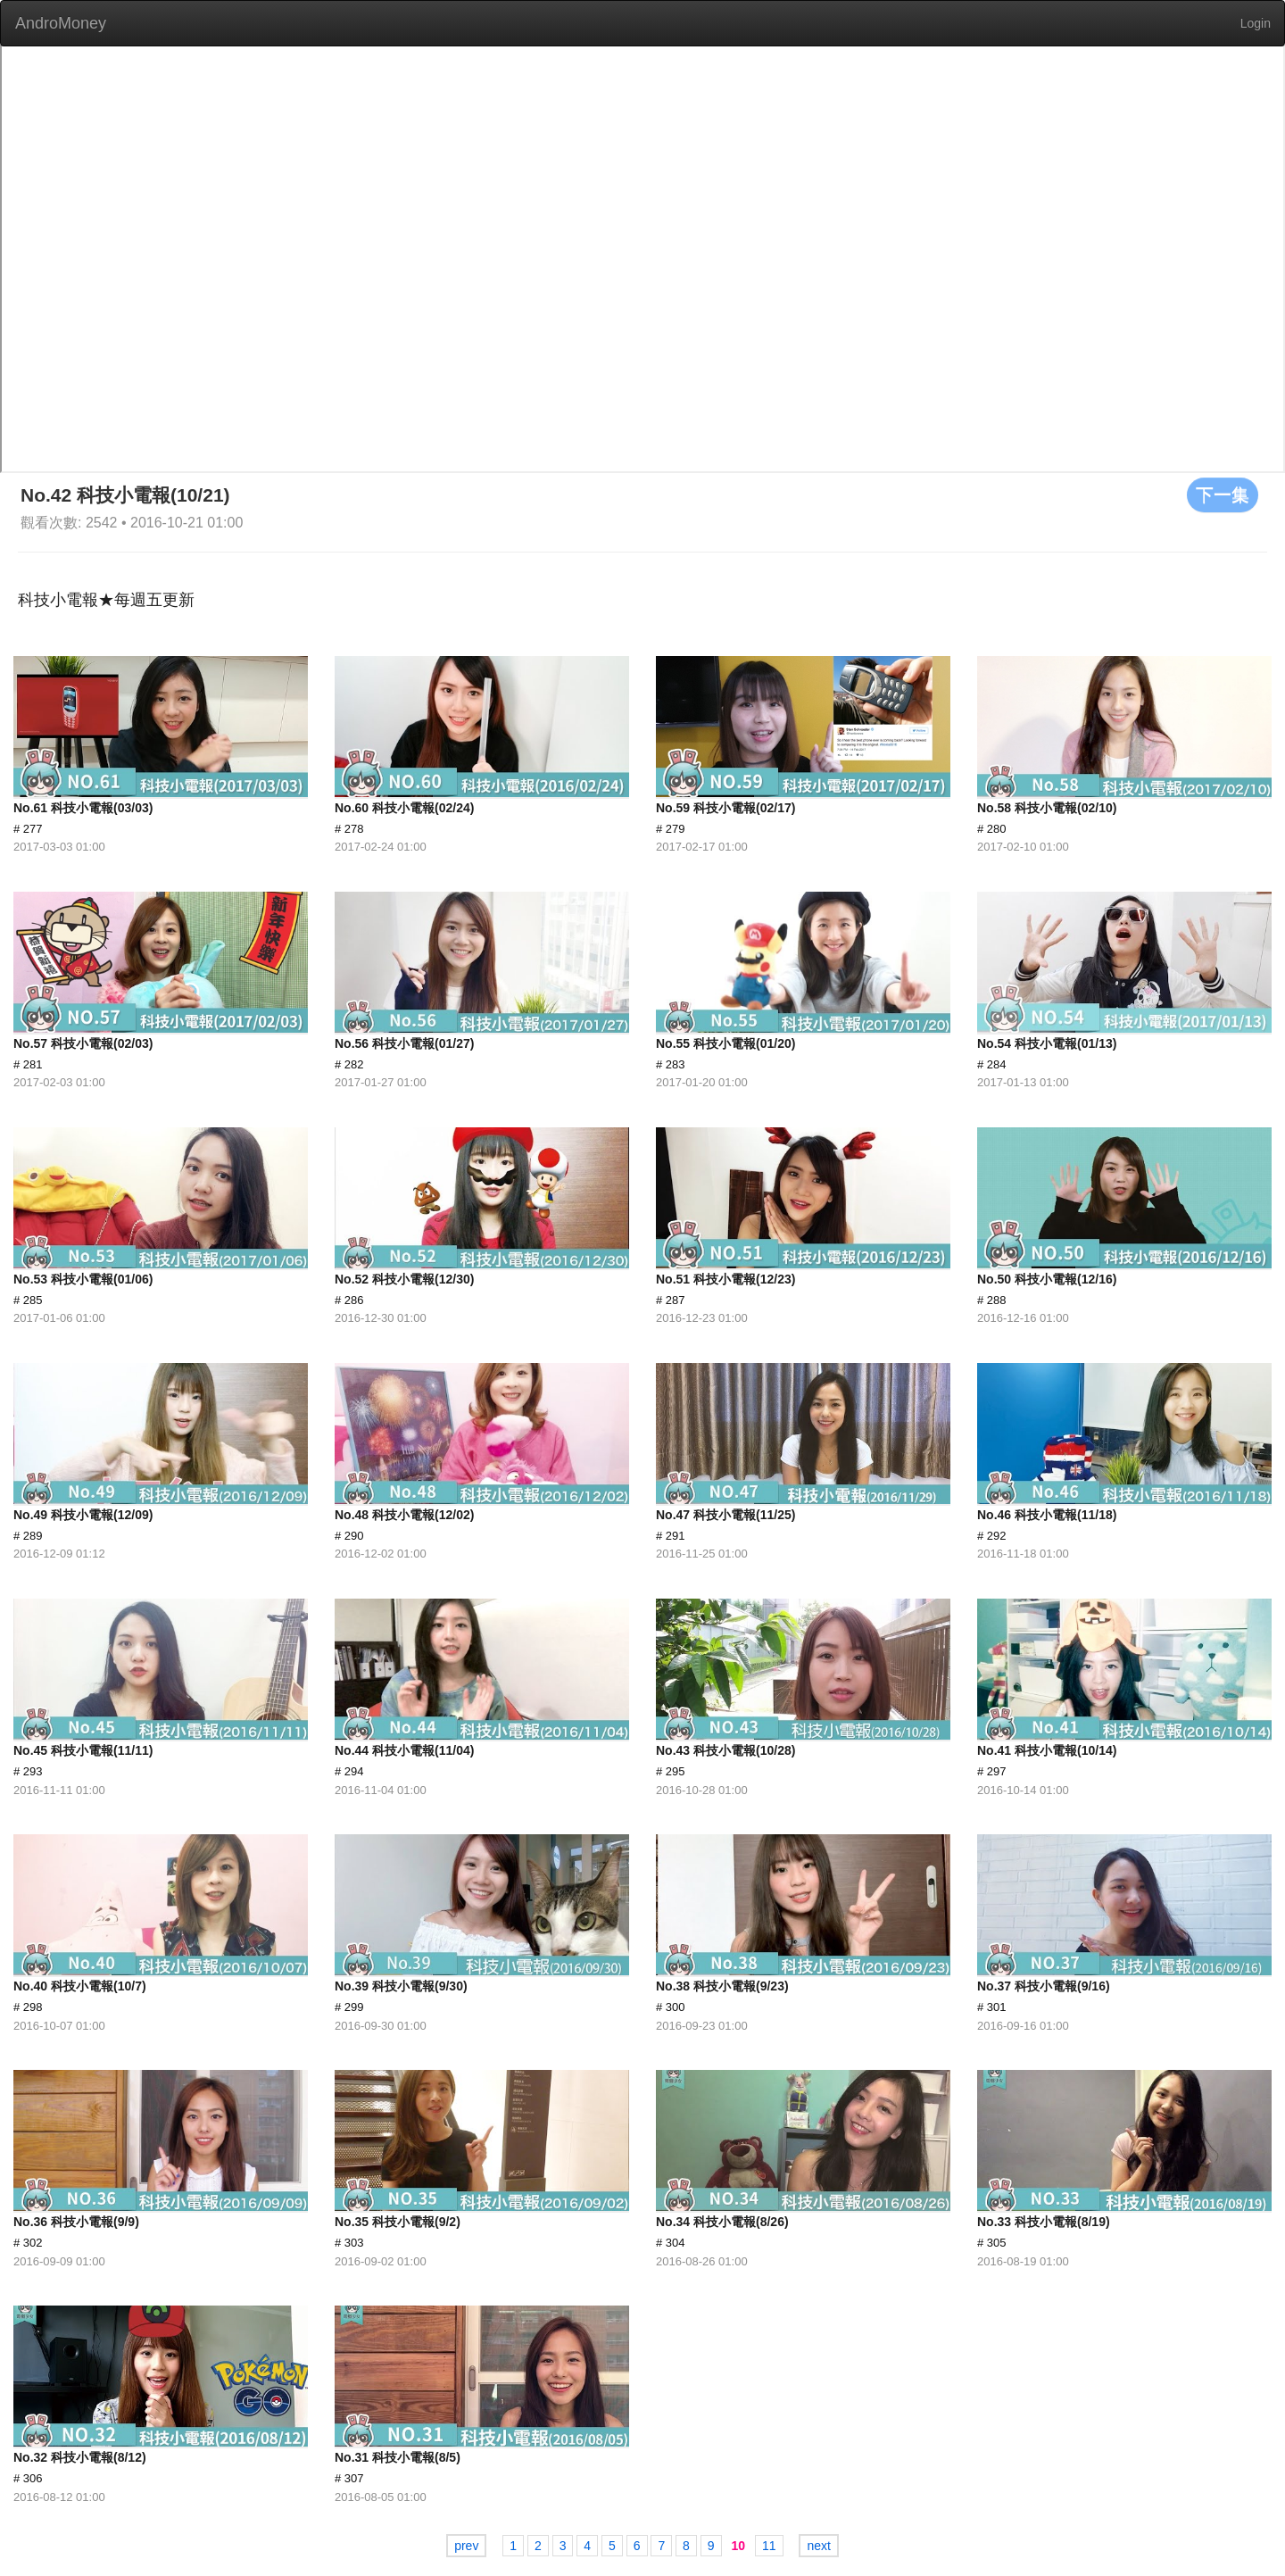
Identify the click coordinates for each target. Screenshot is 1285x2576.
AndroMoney (60, 23)
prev (466, 2546)
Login (1255, 23)
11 (769, 2546)
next (818, 2546)
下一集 (1222, 494)
